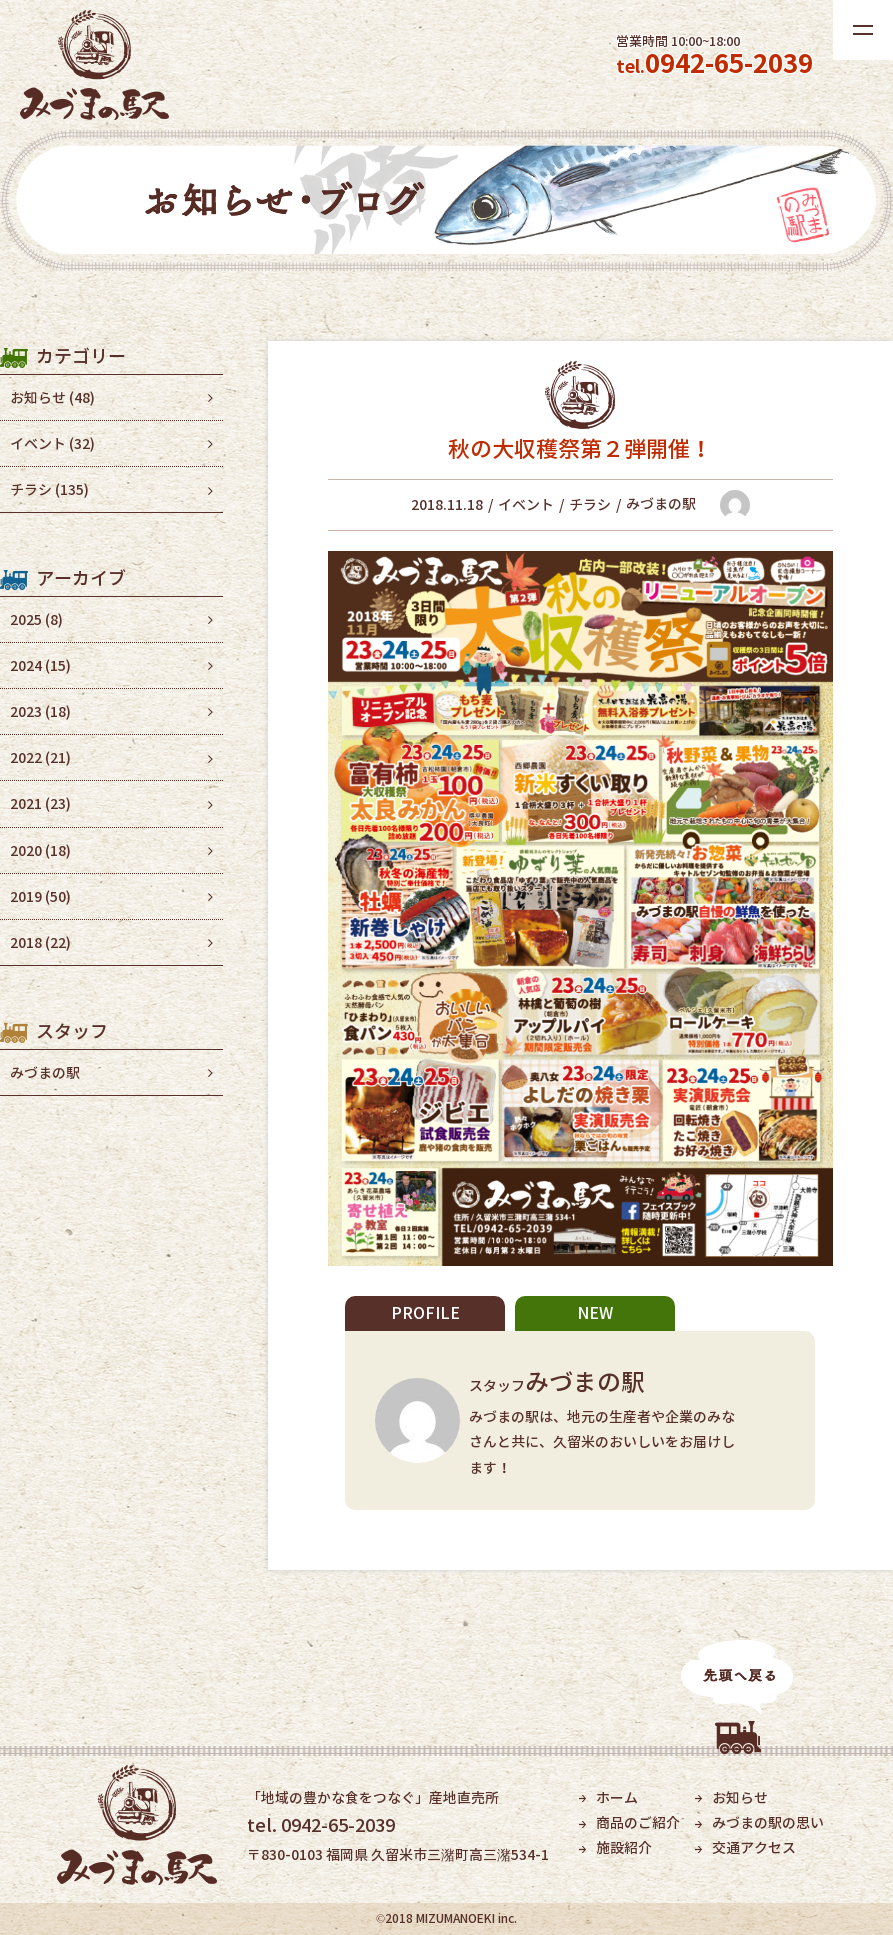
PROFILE (425, 1313)
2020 (40, 850)
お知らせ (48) (52, 397)
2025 (36, 619)
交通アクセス (754, 1847)
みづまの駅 (45, 1072)
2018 (40, 942)
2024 (40, 665)
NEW (595, 1313)
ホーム (617, 1797)
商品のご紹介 (638, 1822)
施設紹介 (624, 1847)
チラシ (590, 504)
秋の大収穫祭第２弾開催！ (580, 448)
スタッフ (569, 1385)
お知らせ (740, 1797)
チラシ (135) (49, 489)
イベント (526, 504)
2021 (40, 803)
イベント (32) (52, 443)
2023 (40, 711)
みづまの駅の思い (768, 1822)
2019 (40, 896)
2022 (40, 757)
